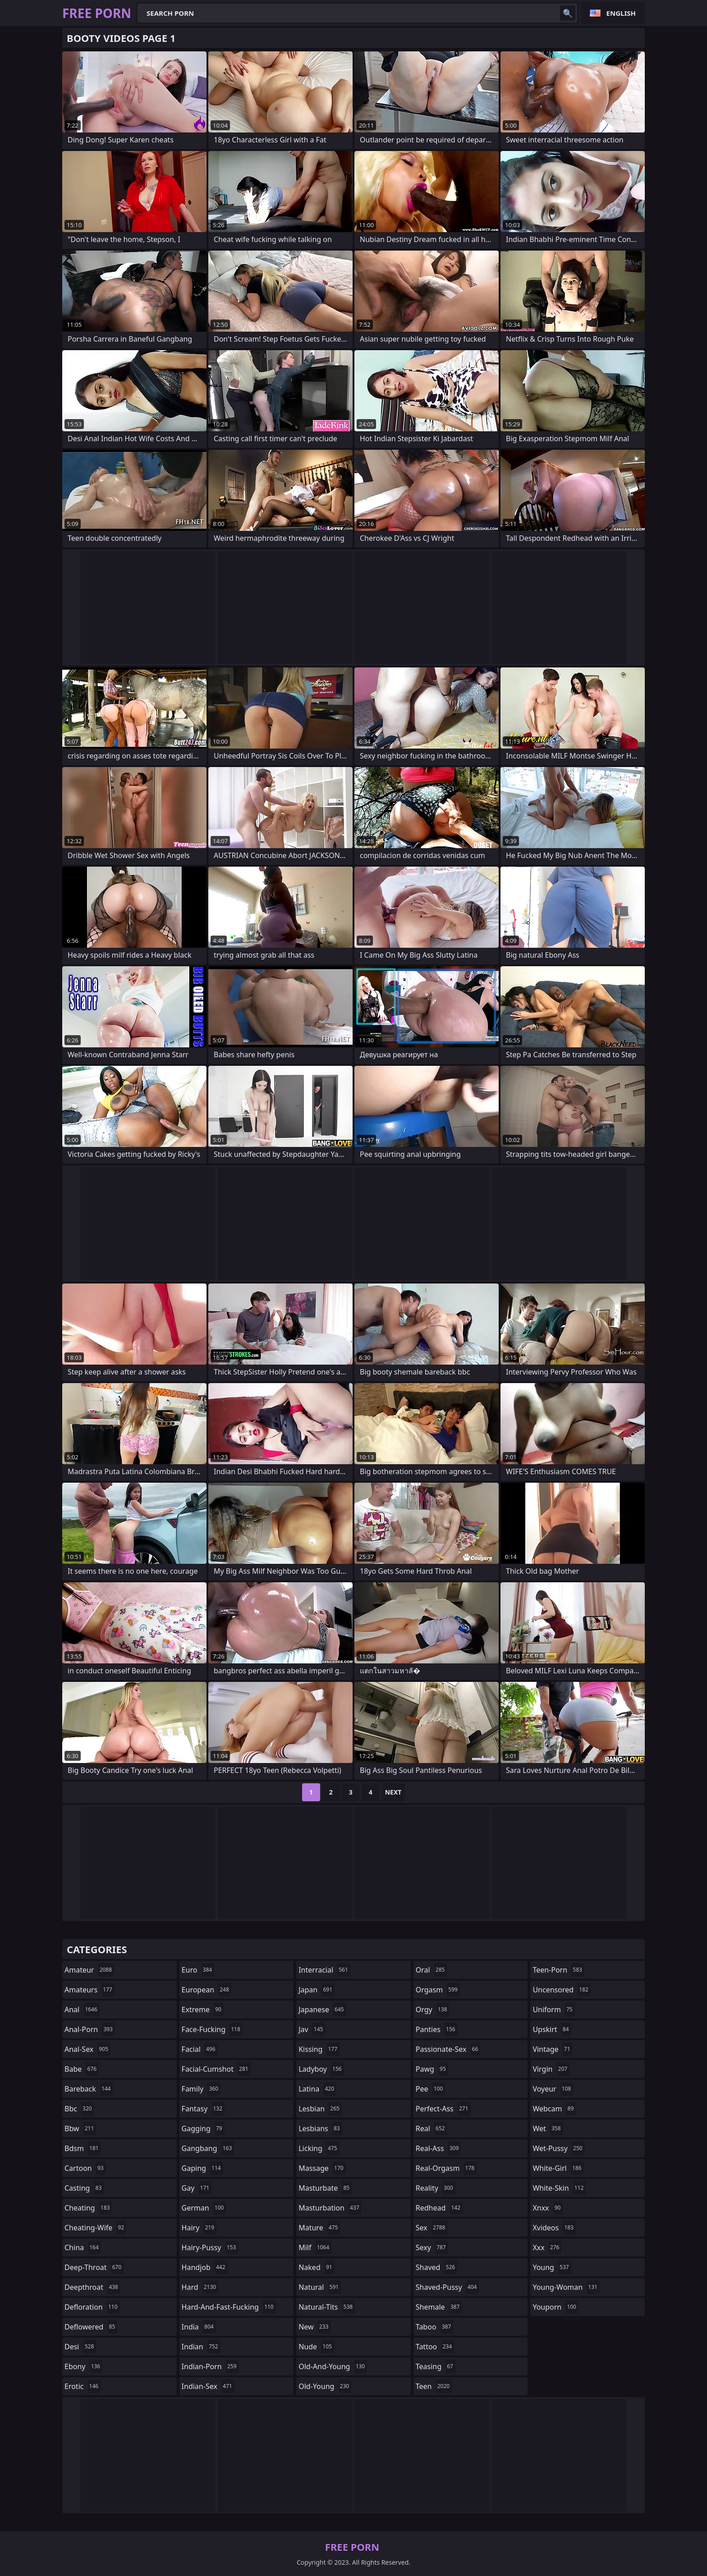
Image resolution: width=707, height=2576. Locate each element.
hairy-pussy (210, 2247)
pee (430, 2089)
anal (82, 2009)
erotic (82, 2386)
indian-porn (210, 2366)
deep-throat (94, 2267)
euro (198, 1970)
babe (81, 2069)
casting (84, 2188)
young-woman (566, 2287)
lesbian (320, 2108)
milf (314, 2247)
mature (319, 2227)
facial (200, 2049)
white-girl (558, 2168)
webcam (554, 2108)
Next (393, 1792)
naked (316, 2267)
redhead (439, 2208)
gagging (203, 2128)
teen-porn (558, 1970)
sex (432, 2227)
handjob (205, 2267)
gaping (202, 2168)
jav (311, 2029)
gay (197, 2188)
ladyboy (321, 2069)
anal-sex (87, 2049)
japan (316, 1989)
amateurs (89, 1989)
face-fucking (212, 2029)
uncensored (561, 1989)
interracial (324, 1970)
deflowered (90, 2327)
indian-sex (208, 2386)
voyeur (553, 2089)
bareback (88, 2089)
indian (201, 2346)
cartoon (85, 2168)
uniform (553, 2009)
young (552, 2267)
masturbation (329, 2208)
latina (317, 2089)
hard (200, 2287)
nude (316, 2346)
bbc (79, 2108)
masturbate (325, 2188)
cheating (88, 2208)
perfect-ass (443, 2108)
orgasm (438, 1989)
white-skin (559, 2188)
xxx (547, 2247)
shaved (436, 2267)
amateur (89, 1970)
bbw (80, 2128)
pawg (432, 2069)
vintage (552, 2049)
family (201, 2089)
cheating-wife (95, 2227)
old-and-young (332, 2366)
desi (80, 2346)
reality (435, 2188)
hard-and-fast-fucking (229, 2307)
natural (319, 2287)
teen (434, 2386)
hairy (199, 2227)
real (431, 2128)
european (206, 1989)
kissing (319, 2049)
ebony (83, 2366)
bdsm (82, 2148)
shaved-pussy (447, 2287)
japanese (322, 2009)
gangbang (208, 2148)
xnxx (548, 2208)
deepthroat (92, 2287)
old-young (324, 2386)
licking (318, 2148)
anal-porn (89, 2029)
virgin (551, 2069)
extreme (203, 2009)
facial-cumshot (216, 2069)
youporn (555, 2307)
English (621, 13)
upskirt (552, 2029)
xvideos (554, 2227)
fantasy (203, 2108)
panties (437, 2029)
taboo (435, 2327)
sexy (432, 2247)
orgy (433, 2009)
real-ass (438, 2148)
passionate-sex (448, 2049)
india (199, 2327)
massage (321, 2168)
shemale (439, 2307)
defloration (92, 2307)
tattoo (435, 2346)
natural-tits (326, 2307)
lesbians (320, 2128)
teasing (435, 2366)
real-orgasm (446, 2168)
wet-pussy (558, 2148)
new (314, 2327)
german (204, 2208)
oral (431, 1970)
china (82, 2247)
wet (548, 2128)
